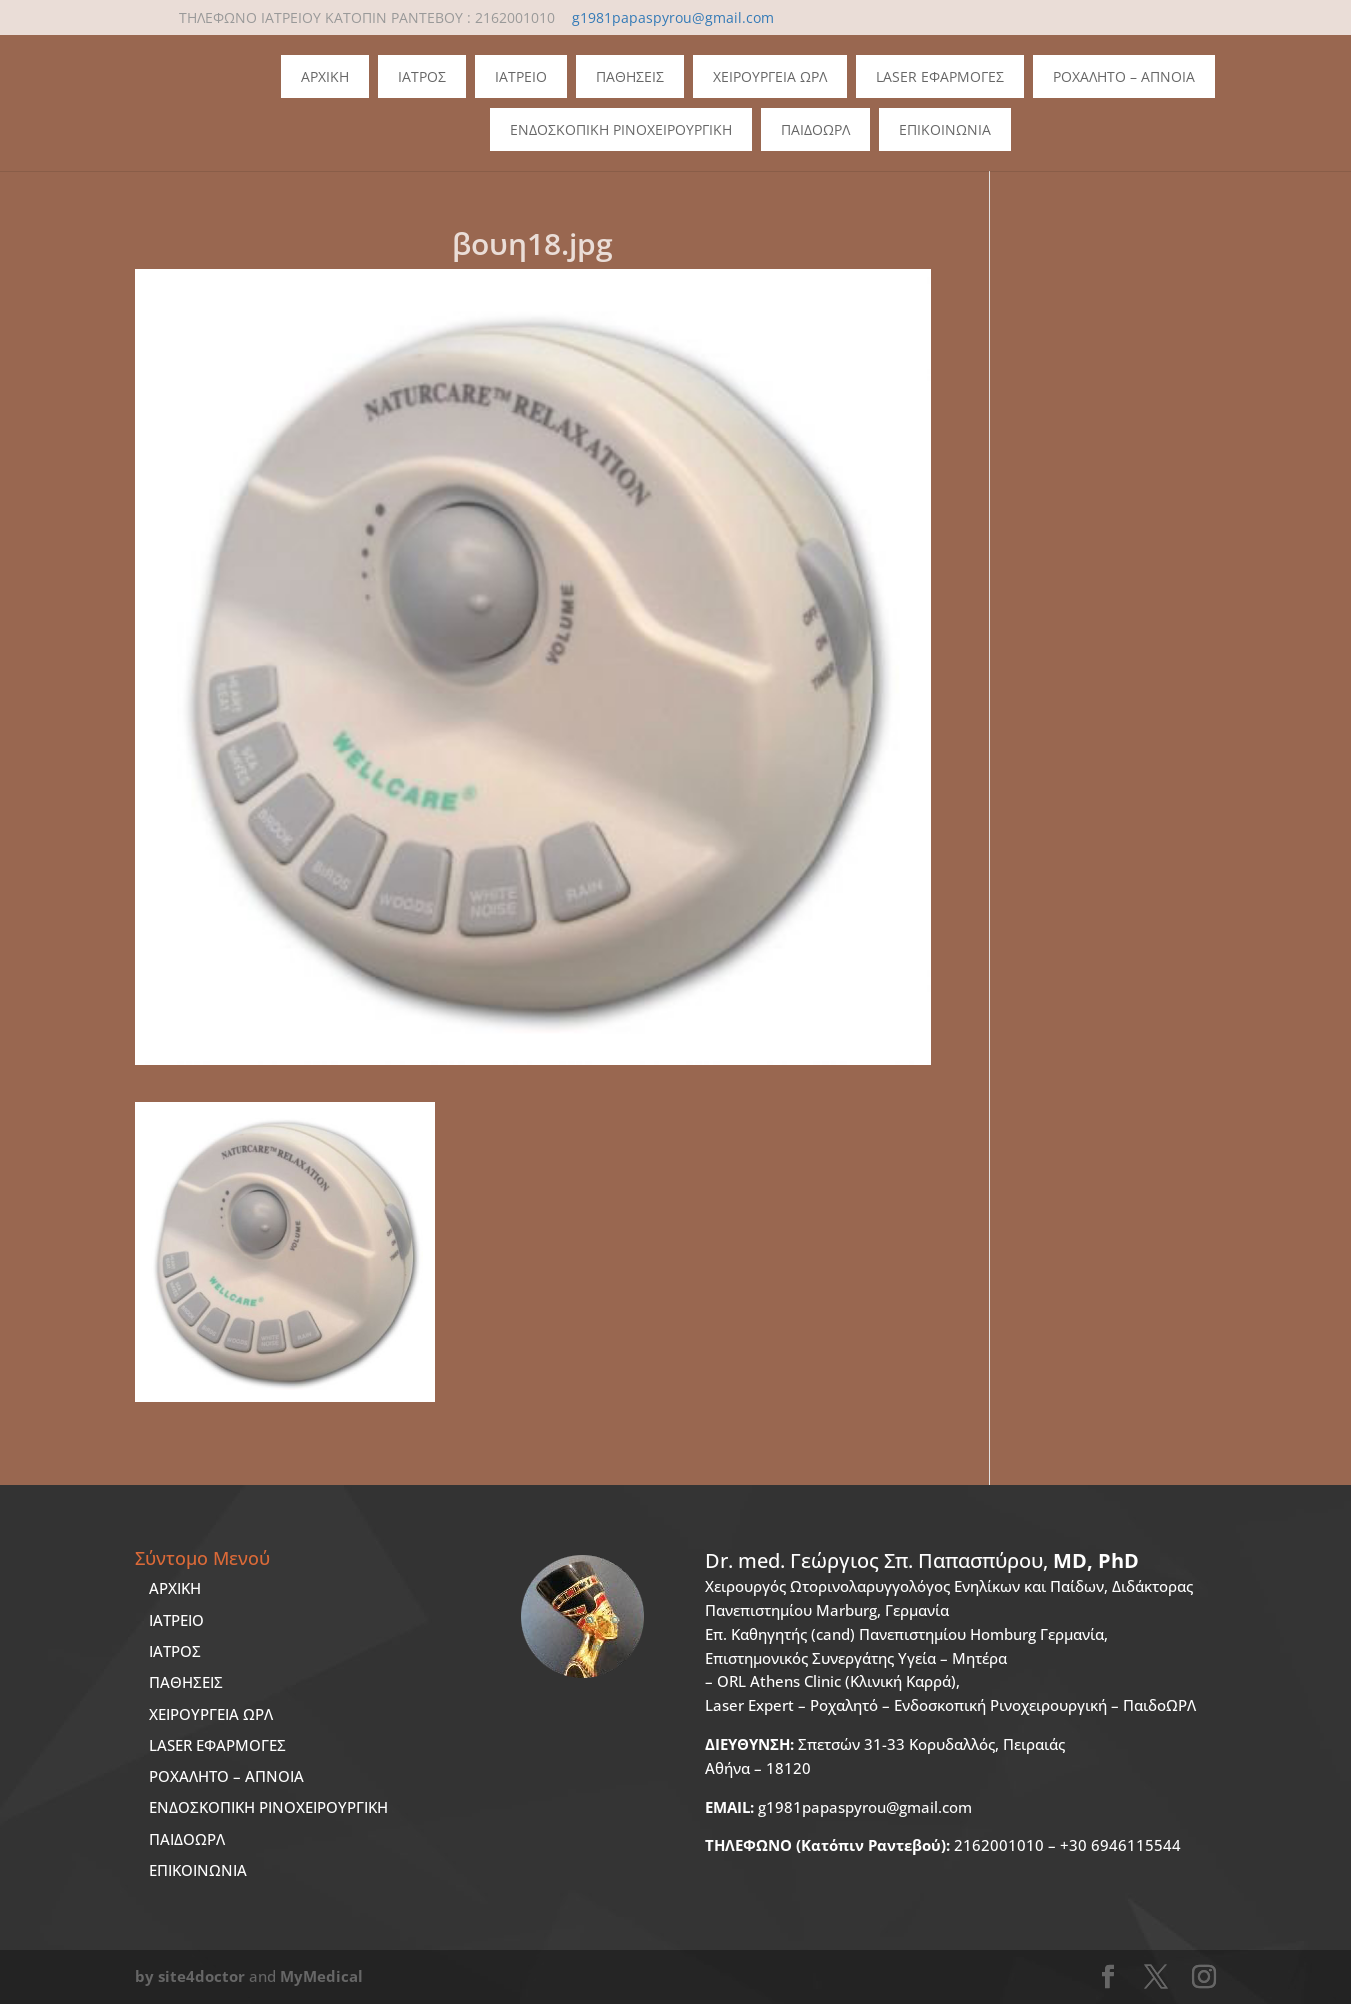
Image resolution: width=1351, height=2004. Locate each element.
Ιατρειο (521, 76)
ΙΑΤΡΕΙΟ (176, 1620)
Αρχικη (325, 76)
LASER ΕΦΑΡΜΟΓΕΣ (217, 1745)
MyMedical (321, 1976)
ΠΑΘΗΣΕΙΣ (186, 1682)
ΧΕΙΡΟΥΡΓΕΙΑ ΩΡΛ (211, 1714)
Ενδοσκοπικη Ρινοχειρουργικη (621, 129)
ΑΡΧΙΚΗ (175, 1588)
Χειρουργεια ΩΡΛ (770, 76)
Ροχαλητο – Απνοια (1124, 76)
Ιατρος (422, 76)
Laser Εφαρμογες (940, 76)
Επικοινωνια (945, 129)
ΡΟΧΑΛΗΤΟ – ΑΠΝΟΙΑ (226, 1776)
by (144, 1976)
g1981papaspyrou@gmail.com (838, 1807)
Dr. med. (922, 1560)
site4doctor (201, 1976)
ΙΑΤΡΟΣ (175, 1651)
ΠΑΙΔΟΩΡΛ (815, 129)
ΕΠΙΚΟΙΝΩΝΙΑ (198, 1870)
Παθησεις (630, 76)
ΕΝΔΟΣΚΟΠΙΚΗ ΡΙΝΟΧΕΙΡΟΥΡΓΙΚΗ (268, 1807)
